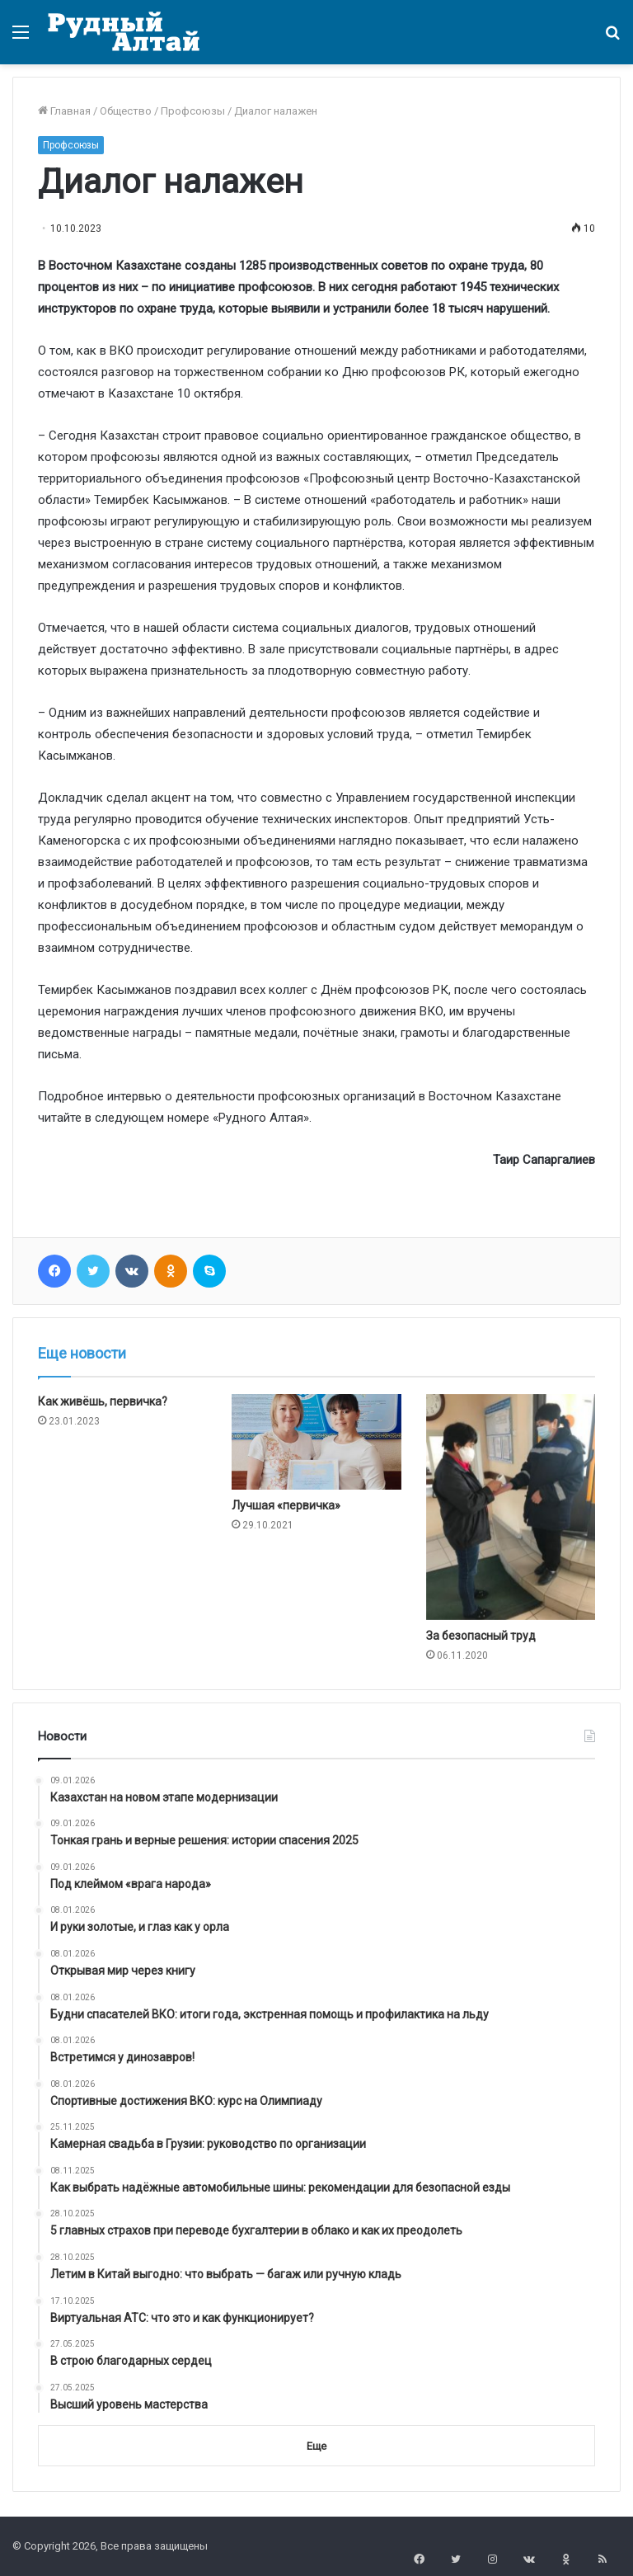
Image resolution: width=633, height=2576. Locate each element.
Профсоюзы (193, 111)
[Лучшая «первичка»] (316, 1442)
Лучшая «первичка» (286, 1505)
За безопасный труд (482, 1635)
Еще (316, 2446)
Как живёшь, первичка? (102, 1401)
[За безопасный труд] (510, 1507)
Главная (64, 111)
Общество (126, 111)
